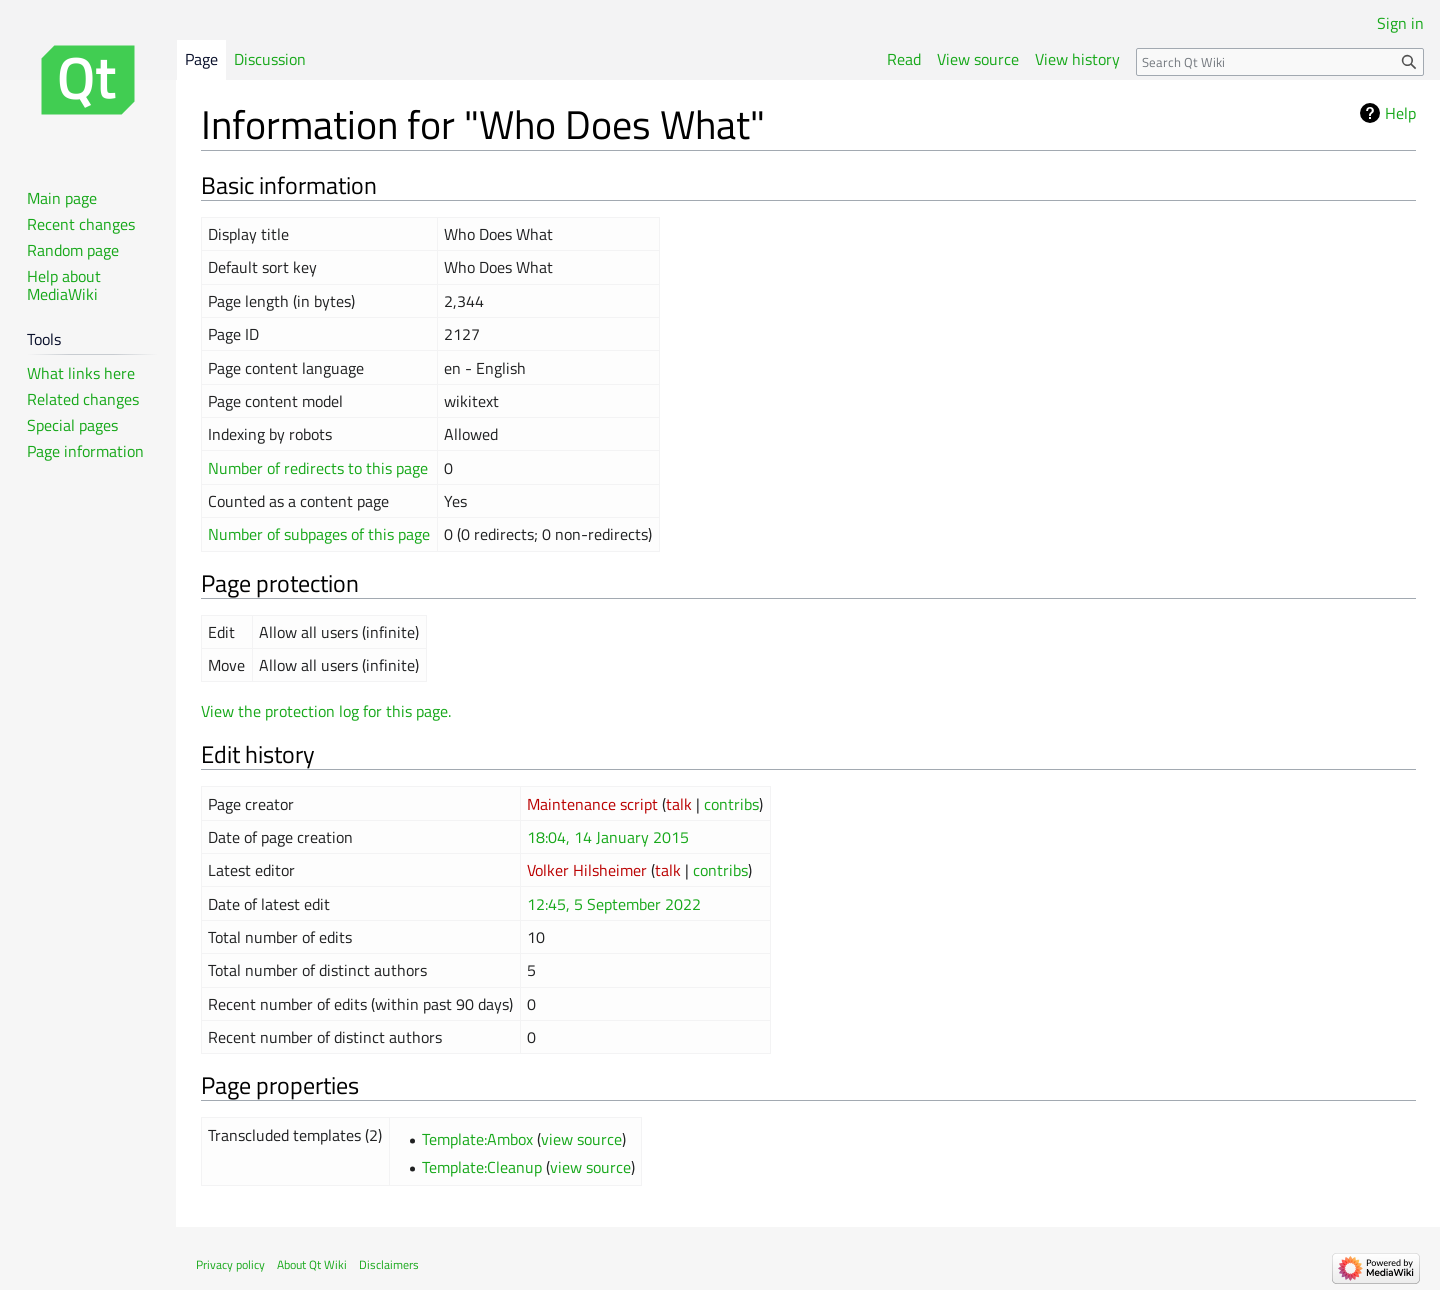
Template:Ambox (477, 1139)
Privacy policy (230, 1264)
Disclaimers (389, 1264)
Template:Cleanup (482, 1167)
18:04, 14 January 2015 (608, 837)
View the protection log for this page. (326, 711)
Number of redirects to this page (318, 468)
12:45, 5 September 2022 (614, 904)
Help (1400, 113)
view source (581, 1139)
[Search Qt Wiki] (1280, 62)
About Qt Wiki (312, 1264)
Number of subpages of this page (319, 534)
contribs (731, 804)
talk (679, 804)
